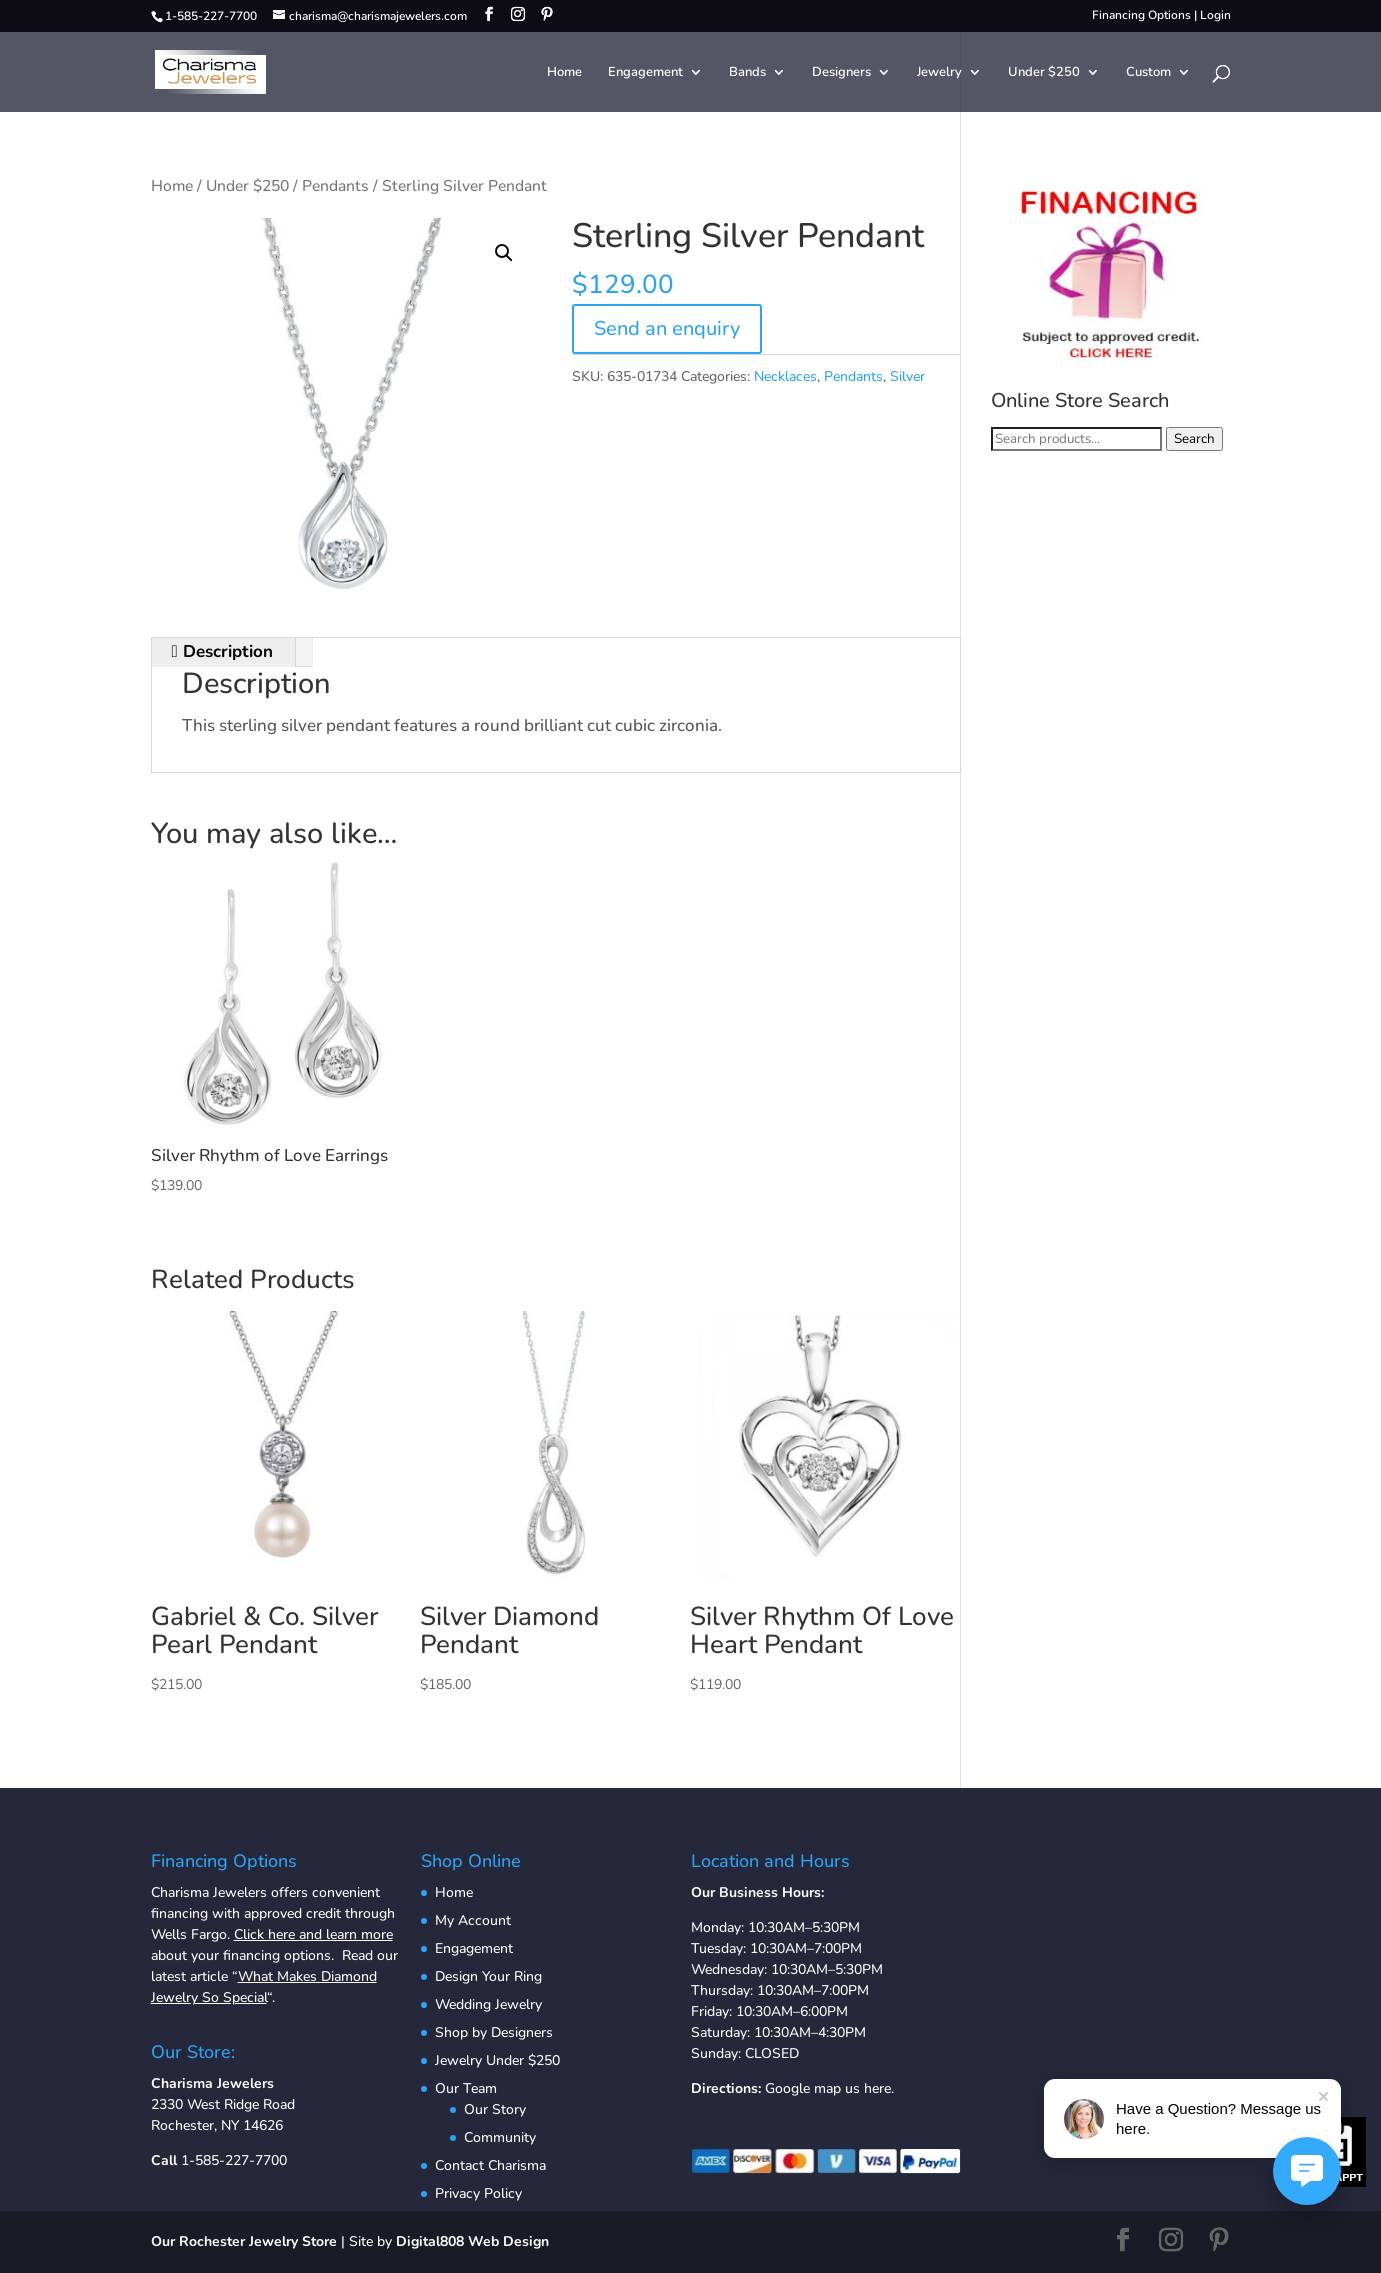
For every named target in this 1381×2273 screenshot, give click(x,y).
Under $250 (1044, 73)
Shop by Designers (494, 2032)
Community (500, 2137)
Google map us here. (829, 2088)
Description (225, 651)
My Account (473, 1920)
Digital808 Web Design (472, 2241)
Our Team (466, 2088)
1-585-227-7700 (234, 2160)
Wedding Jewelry (488, 2004)
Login (1215, 15)
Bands (747, 73)
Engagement (645, 73)
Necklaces (785, 376)
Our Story (495, 2109)
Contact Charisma (490, 2165)
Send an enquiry (667, 328)
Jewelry (939, 73)
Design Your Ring (488, 1976)
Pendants (335, 186)
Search (1194, 439)
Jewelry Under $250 (497, 2060)
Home (564, 73)
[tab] (223, 652)
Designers (841, 73)
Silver (907, 376)
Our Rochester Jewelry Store (244, 2241)
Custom (1148, 73)
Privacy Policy (478, 2193)
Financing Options (1141, 15)
